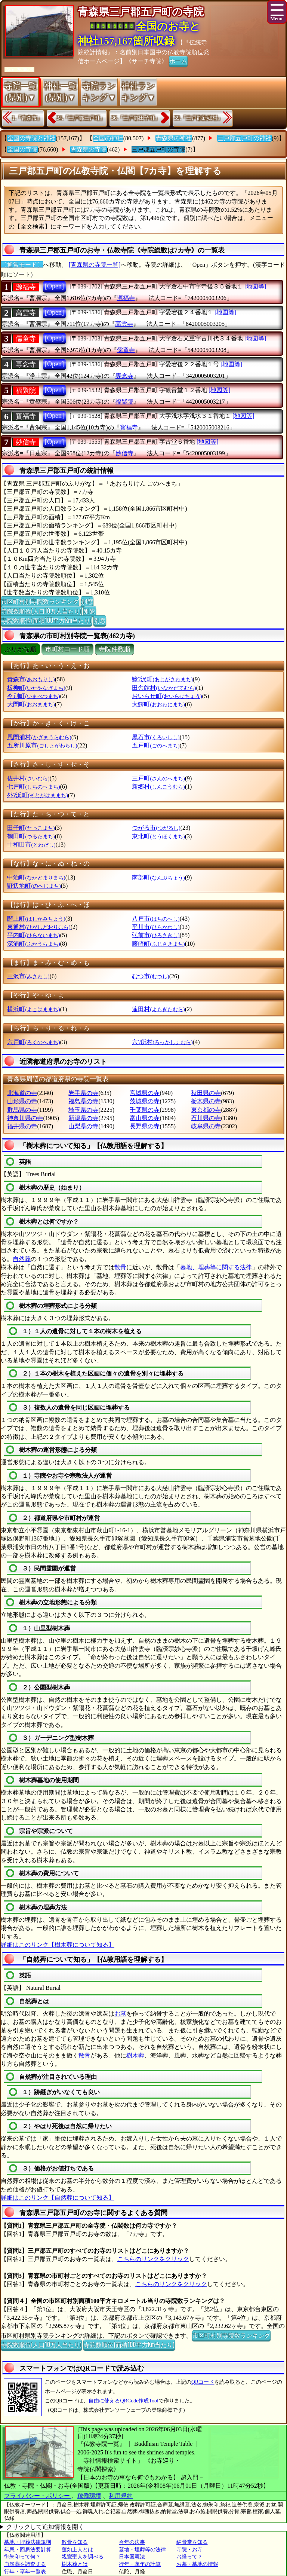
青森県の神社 (174, 138)
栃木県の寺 (206, 1101)
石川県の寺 (206, 1118)
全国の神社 (108, 138)
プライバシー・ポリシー (37, 2496)
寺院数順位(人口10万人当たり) (41, 610)
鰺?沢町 (162, 679)
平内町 (33, 935)
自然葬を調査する (25, 2564)
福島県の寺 (83, 1101)
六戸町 (33, 1042)
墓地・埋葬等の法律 (142, 2549)
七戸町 (33, 786)
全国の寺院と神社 (31, 138)
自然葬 (22, 1259)
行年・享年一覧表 (25, 2572)
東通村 (38, 927)
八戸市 (155, 918)
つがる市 (156, 827)
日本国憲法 (132, 2557)
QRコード (202, 2382)
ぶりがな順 (20, 649)
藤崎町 (158, 943)
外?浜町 (37, 795)
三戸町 (158, 778)
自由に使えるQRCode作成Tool (123, 2401)
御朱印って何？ (22, 2557)
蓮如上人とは (77, 2549)
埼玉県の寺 (83, 1110)
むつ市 (150, 976)
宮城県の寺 (145, 1093)
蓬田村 (158, 1009)
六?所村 (162, 1042)
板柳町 (36, 688)
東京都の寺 (206, 1110)
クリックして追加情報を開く (45, 2527)
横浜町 (33, 1009)
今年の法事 (132, 2542)
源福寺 (26, 287)
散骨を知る (75, 2542)
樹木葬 (135, 2055)
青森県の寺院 (89, 149)
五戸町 (155, 745)
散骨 (120, 1267)
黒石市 (155, 737)
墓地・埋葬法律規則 (27, 2542)
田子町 (31, 827)
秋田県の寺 (206, 1093)
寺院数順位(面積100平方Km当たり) (46, 620)
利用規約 (121, 2496)
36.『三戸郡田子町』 (135, 118)
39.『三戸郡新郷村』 (199, 118)
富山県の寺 (145, 1118)
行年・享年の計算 (140, 2564)
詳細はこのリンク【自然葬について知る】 (57, 2197)
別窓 (87, 601)
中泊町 (36, 877)
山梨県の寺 (83, 1126)
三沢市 (28, 976)
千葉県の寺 (145, 1110)
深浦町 (33, 943)
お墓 (120, 2013)
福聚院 (26, 390)
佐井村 (28, 778)
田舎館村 (164, 688)
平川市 (155, 927)
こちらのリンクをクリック (153, 2259)
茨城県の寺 (145, 1101)
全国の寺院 (22, 149)
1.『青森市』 (27, 118)
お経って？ (189, 2557)
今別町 (33, 696)
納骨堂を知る (192, 2542)
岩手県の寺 (83, 1093)
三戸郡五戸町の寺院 (158, 149)
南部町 (158, 877)
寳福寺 (26, 416)
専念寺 (26, 364)
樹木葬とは (75, 2564)
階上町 (36, 918)
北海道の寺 (22, 1093)
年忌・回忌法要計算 (27, 2549)
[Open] (54, 286)
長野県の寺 (145, 1126)
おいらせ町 (167, 696)
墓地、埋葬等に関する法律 (216, 1267)
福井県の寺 (22, 1126)
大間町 (31, 704)
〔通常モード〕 (22, 264)
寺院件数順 (114, 649)
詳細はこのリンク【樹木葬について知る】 (57, 1945)
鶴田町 (31, 836)
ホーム (178, 60)
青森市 (31, 679)
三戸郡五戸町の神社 (244, 138)
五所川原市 (42, 745)
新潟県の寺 (83, 1118)
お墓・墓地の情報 (197, 2564)
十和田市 (31, 844)
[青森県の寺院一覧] (95, 264)
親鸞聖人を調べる (83, 2557)
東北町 (158, 836)
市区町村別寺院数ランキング (40, 601)
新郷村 (158, 786)
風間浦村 (39, 737)
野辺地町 (34, 885)
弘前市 (155, 935)
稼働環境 (89, 2496)
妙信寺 (26, 442)
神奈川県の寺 (25, 1118)
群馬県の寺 (22, 1110)
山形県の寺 (22, 1101)
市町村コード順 (67, 649)
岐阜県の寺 (206, 1126)
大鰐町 (158, 704)
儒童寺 (26, 338)
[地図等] (255, 286)
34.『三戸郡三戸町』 (81, 118)
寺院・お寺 (189, 2549)
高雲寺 (26, 312)
